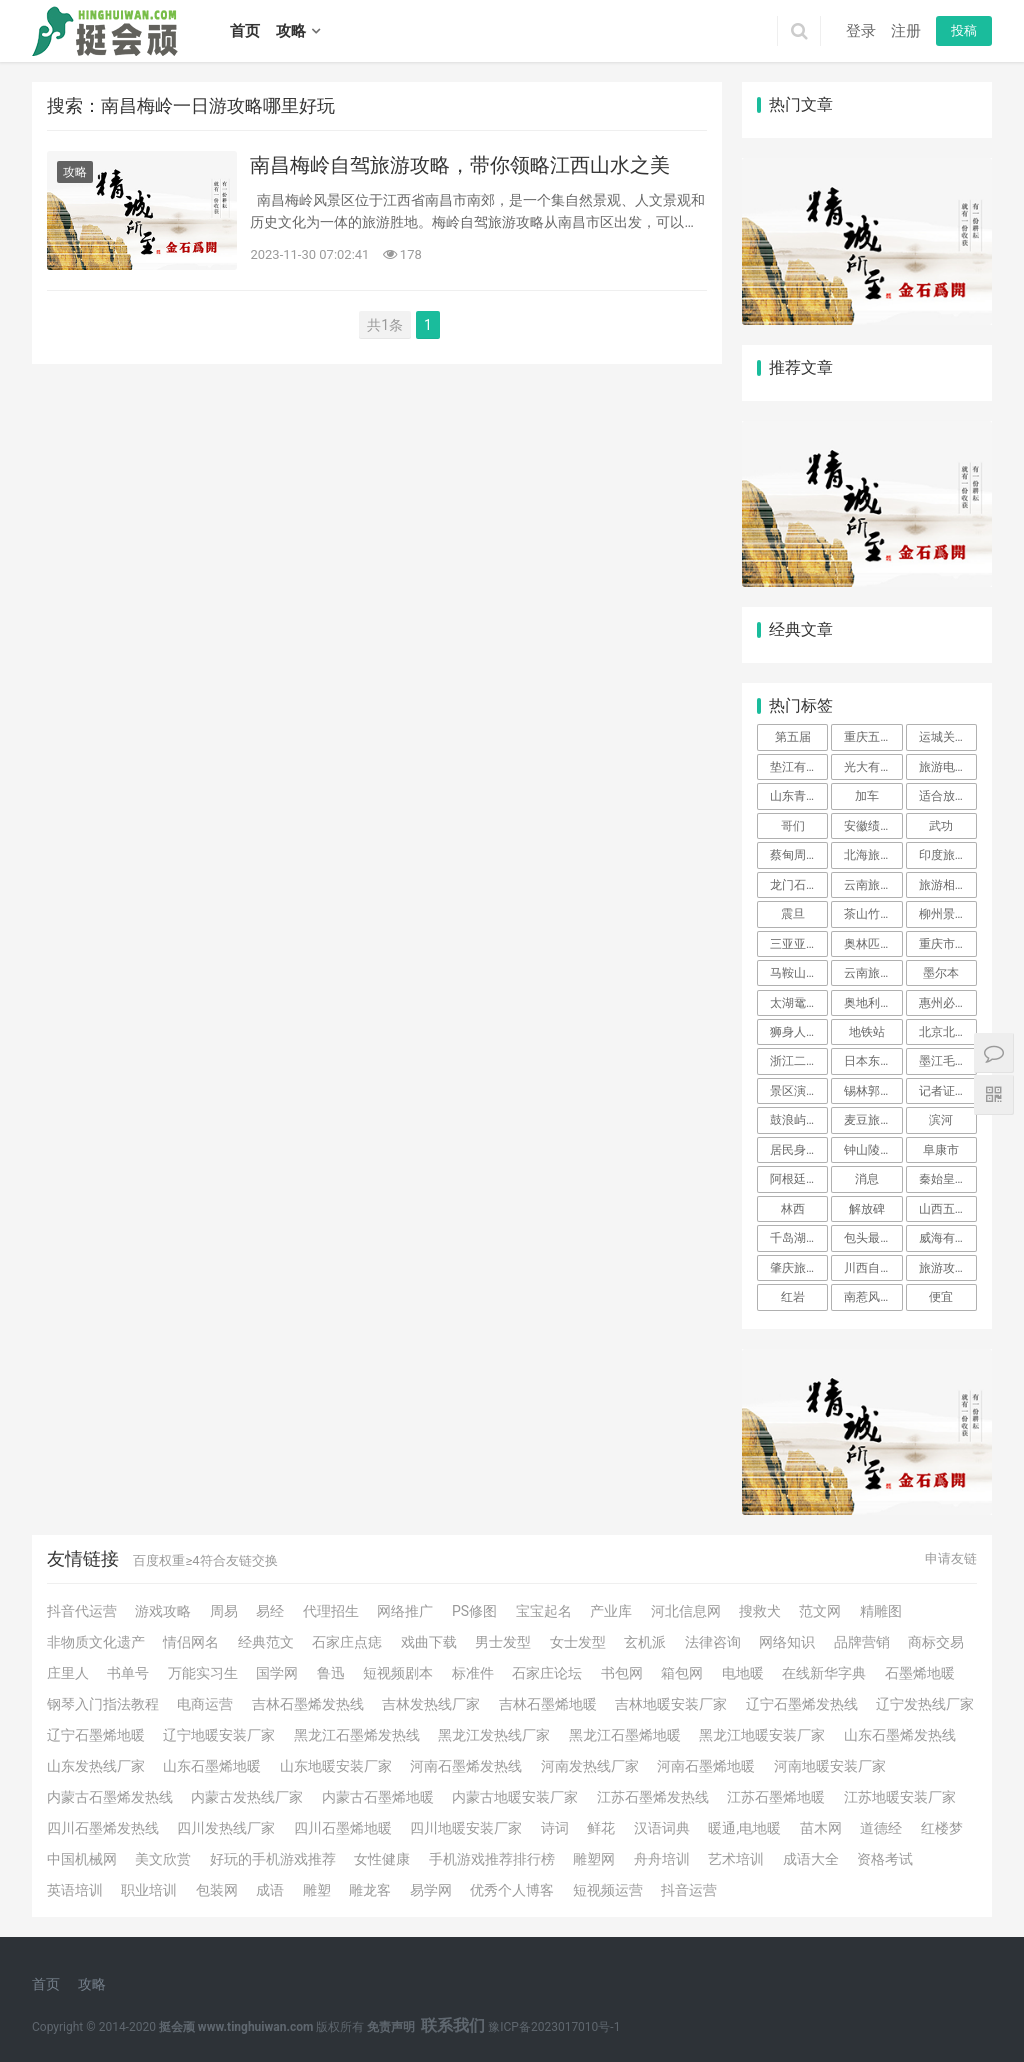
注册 (906, 31)
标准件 (473, 1673)
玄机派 (645, 1642)
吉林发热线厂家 (431, 1704)
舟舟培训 (662, 1859)
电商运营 (205, 1704)
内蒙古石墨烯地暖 (378, 1797)
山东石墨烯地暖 (212, 1766)
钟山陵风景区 (873, 1150)
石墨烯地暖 (920, 1673)
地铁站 (867, 1032)
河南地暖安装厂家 (830, 1766)
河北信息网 (686, 1611)
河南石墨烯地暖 (706, 1766)
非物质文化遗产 (96, 1642)
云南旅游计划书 (873, 885)
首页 (245, 31)
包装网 (217, 1890)
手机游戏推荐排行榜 (492, 1859)
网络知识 (787, 1642)
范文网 (820, 1611)
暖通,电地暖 (744, 1828)
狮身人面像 (799, 1032)
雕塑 (317, 1890)
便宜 (941, 1297)
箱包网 (682, 1673)
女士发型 (578, 1642)
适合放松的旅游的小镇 (948, 796)
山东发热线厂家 (96, 1766)
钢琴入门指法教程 (103, 1704)
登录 (861, 31)
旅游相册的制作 (948, 885)
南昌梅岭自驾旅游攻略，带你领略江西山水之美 (460, 165)
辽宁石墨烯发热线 (802, 1704)
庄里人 (68, 1673)
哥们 (793, 826)
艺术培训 (736, 1859)
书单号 (128, 1673)
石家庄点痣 (347, 1642)
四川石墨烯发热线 (103, 1828)
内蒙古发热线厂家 (247, 1797)
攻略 (291, 31)
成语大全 (811, 1859)
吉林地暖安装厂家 (671, 1704)
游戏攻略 (163, 1611)
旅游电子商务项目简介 (948, 767)
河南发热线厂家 (590, 1766)
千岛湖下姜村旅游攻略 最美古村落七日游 (799, 1238)
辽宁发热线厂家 (925, 1704)
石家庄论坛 (547, 1673)
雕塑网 (594, 1859)
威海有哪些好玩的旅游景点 (948, 1238)
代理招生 (331, 1611)
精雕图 (881, 1611)
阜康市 (941, 1150)
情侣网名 (191, 1642)
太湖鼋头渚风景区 (799, 1003)
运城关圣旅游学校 (948, 737)
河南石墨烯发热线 (466, 1766)
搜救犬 (760, 1611)
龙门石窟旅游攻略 (799, 885)
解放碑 (867, 1209)
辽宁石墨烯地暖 (96, 1735)
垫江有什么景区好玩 (799, 767)
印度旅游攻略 (948, 855)
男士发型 (503, 1642)
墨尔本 (941, 973)
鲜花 (601, 1828)
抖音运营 (689, 1890)
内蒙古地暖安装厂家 (515, 1797)
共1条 (385, 325)
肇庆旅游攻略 (799, 1268)
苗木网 (821, 1828)
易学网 (431, 1890)
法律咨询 (713, 1642)
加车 (867, 796)
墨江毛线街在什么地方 (948, 1061)
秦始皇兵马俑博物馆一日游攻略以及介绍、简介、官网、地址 (948, 1179)
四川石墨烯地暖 (343, 1828)
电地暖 (743, 1673)
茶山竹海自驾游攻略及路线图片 (873, 914)
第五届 (793, 737)
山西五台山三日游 (948, 1209)
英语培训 (75, 1890)
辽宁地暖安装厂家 (219, 1735)
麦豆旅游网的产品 (873, 1120)
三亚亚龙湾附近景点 (799, 944)
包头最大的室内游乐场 (873, 1238)
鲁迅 (331, 1673)
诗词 (555, 1828)
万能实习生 (203, 1673)
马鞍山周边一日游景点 (799, 973)
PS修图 (474, 1611)
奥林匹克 (868, 944)
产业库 (611, 1611)
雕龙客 (370, 1890)
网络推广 (405, 1611)
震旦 (793, 914)
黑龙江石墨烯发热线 (357, 1735)
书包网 (622, 1673)
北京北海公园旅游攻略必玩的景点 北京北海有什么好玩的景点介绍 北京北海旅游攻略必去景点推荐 (948, 1032)
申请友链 (951, 1558)
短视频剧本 (398, 1673)
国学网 (277, 1673)
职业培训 (149, 1890)
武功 (941, 826)
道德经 (881, 1828)
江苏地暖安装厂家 (900, 1797)
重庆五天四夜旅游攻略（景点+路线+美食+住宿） (873, 737)
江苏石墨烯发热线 (653, 1797)
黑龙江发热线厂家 (494, 1735)
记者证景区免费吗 (948, 1091)
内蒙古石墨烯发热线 (110, 1797)
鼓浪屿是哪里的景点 (799, 1120)
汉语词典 (662, 1828)
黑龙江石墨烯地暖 (625, 1735)
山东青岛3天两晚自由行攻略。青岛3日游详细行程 (799, 796)
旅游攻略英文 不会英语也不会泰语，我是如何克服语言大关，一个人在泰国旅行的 (948, 1268)
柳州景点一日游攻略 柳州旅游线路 (948, 914)
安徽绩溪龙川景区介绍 (873, 826)
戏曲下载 (429, 1642)
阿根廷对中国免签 (799, 1179)
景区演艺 (794, 1091)
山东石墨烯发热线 (900, 1735)
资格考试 (885, 1859)
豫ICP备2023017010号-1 (554, 2027)
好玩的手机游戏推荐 (273, 1859)
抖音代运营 (82, 1611)
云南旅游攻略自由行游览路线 (873, 973)
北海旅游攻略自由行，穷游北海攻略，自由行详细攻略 (873, 855)
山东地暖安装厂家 (336, 1766)
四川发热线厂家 (226, 1828)
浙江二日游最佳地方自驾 (799, 1061)
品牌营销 (862, 1642)
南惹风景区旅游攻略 (873, 1297)
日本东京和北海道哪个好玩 (873, 1061)
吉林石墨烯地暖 (548, 1704)
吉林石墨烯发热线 (308, 1704)
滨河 (941, 1120)
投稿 (964, 30)
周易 (224, 1611)
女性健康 (382, 1859)
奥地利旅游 (873, 1003)
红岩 (793, 1297)
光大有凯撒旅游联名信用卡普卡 (873, 767)
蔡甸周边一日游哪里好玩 (799, 855)
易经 (270, 1611)
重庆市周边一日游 (948, 944)
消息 (867, 1179)
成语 (270, 1890)
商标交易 (936, 1642)
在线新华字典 (824, 1673)
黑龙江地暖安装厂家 (762, 1735)
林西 (793, 1209)
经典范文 (266, 1642)
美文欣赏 (163, 1859)
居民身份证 (799, 1150)
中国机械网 (82, 1859)
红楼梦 (942, 1828)
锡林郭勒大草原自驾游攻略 (873, 1091)
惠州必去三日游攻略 (948, 1003)
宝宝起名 (544, 1611)
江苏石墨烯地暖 (776, 1797)
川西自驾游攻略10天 (873, 1268)
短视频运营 (608, 1890)
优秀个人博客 (512, 1890)
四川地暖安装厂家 (466, 1828)
